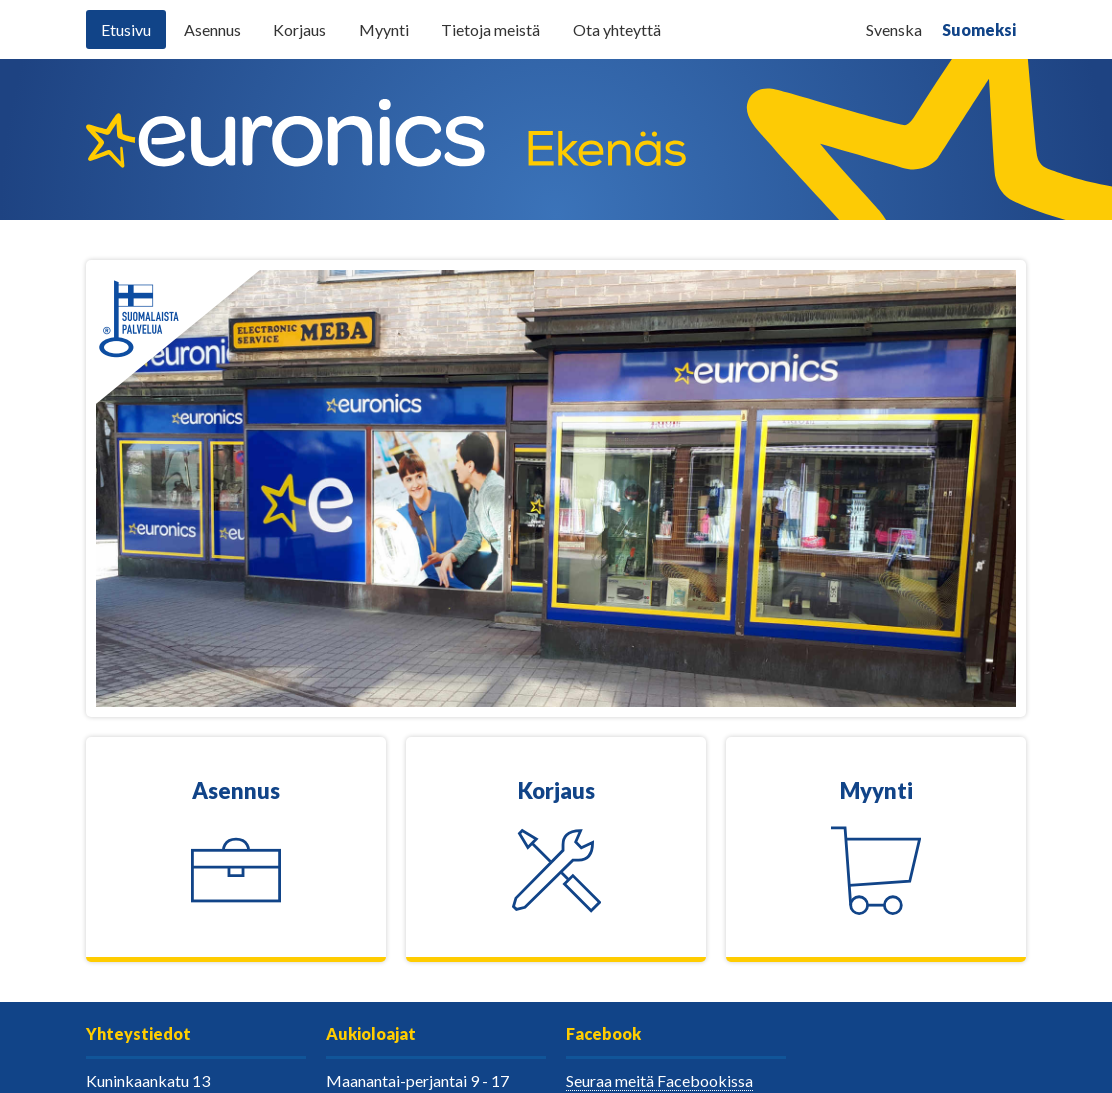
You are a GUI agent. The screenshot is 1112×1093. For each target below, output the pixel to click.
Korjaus (299, 29)
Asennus (212, 29)
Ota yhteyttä (617, 29)
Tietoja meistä (490, 29)
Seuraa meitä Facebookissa (659, 1080)
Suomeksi (979, 29)
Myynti (384, 29)
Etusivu (126, 29)
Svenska (894, 29)
